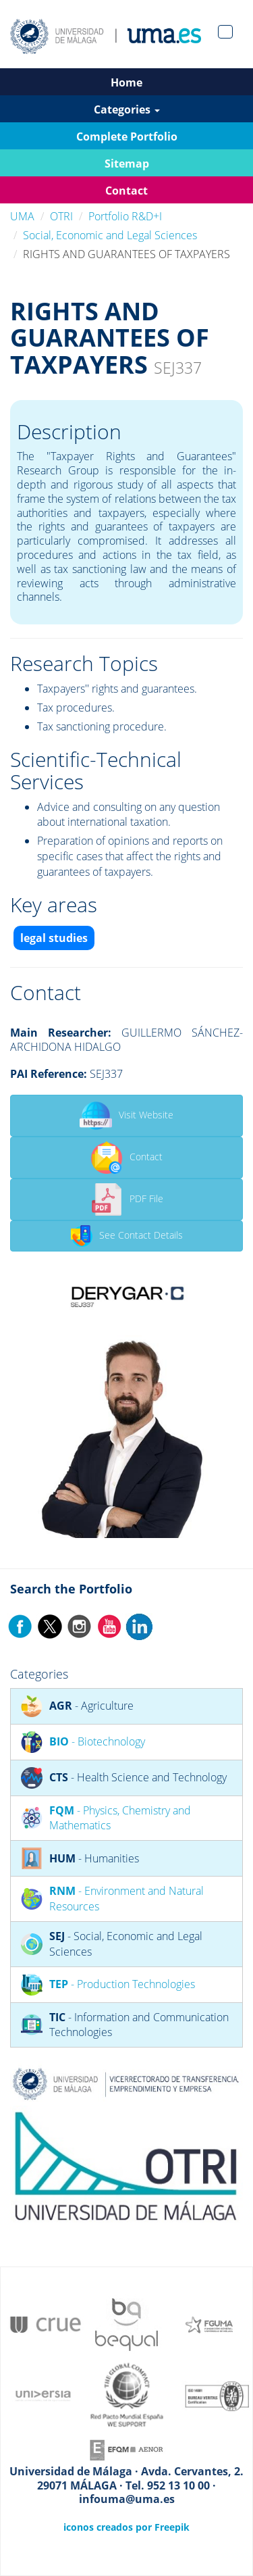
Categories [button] (127, 109)
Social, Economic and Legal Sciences (110, 235)
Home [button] (126, 82)
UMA (22, 216)
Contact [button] (126, 190)
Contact (126, 1157)
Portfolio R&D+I (125, 216)
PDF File (126, 1199)
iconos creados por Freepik (126, 2527)
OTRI (61, 216)
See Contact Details (127, 1236)
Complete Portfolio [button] (126, 136)
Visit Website (126, 1115)
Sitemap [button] (127, 163)
